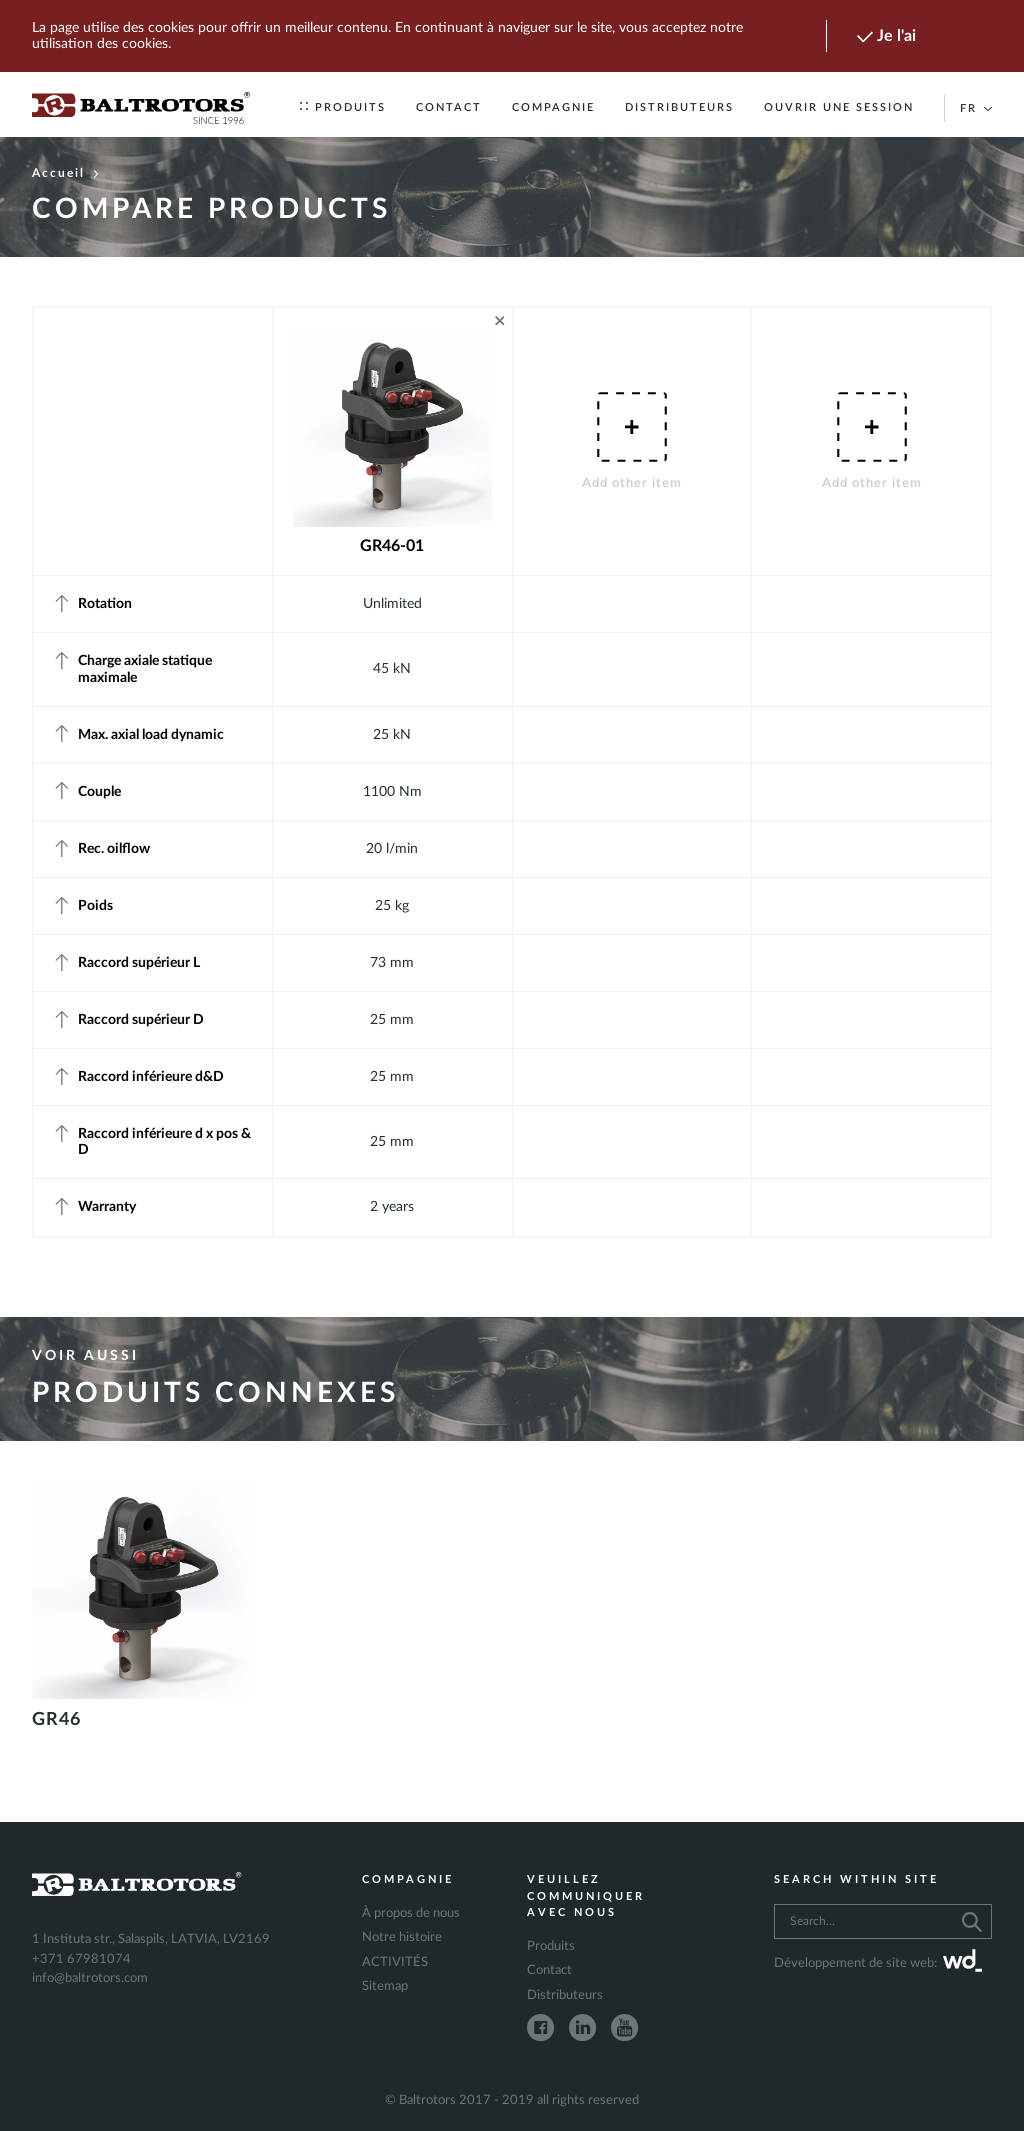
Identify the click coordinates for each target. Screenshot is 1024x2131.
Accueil (66, 173)
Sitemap (385, 1986)
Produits (343, 107)
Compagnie (553, 107)
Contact (449, 107)
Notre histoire (402, 1937)
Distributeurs (679, 107)
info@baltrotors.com (90, 1978)
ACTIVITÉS (395, 1962)
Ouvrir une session (839, 107)
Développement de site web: (878, 1964)
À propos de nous (411, 1913)
